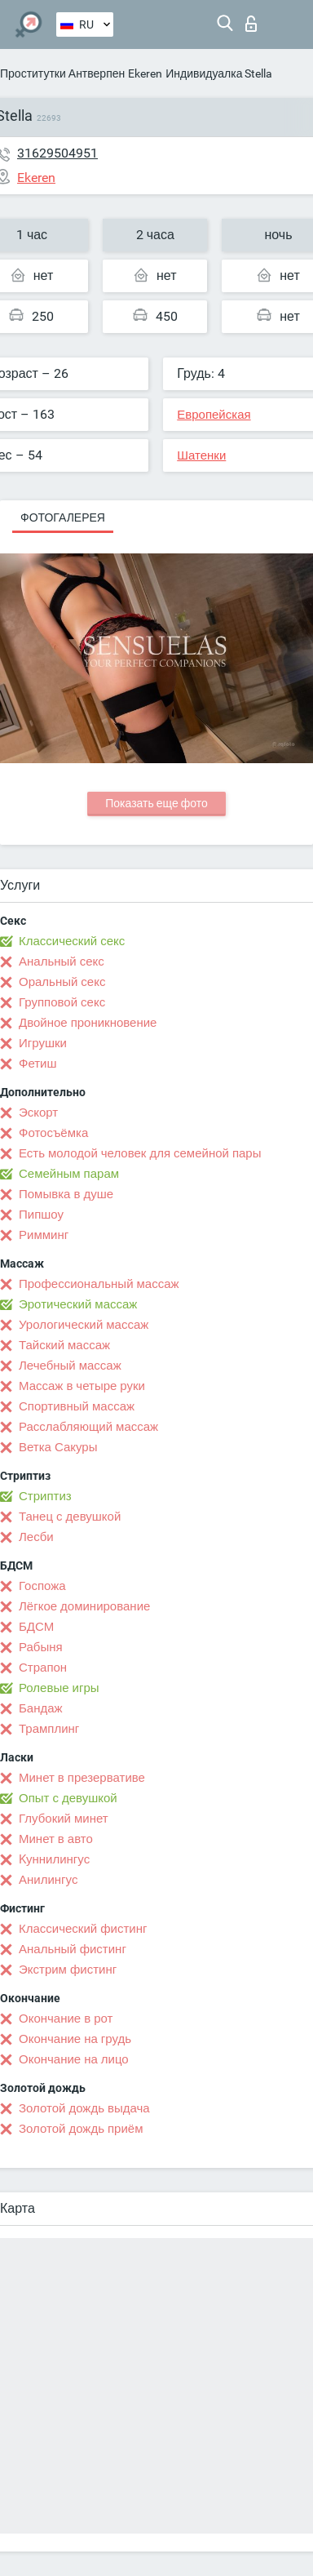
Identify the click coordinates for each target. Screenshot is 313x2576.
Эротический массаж (78, 1304)
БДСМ (36, 1626)
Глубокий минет (63, 1818)
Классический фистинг (83, 1928)
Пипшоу (41, 1214)
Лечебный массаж (70, 1365)
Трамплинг (49, 1728)
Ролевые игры (59, 1688)
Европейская (213, 414)
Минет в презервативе (82, 1777)
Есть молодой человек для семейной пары (140, 1153)
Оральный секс (62, 982)
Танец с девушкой (70, 1516)
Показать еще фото (156, 803)
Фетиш (38, 1063)
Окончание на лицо (74, 2059)
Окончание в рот (65, 2018)
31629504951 (57, 153)
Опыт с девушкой (68, 1798)
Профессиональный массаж (99, 1284)
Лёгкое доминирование (84, 1606)
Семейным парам (69, 1173)
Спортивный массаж (76, 1406)
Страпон (43, 1667)
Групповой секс (62, 1002)
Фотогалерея (62, 517)
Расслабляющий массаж (88, 1426)
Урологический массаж (83, 1324)
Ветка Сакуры (58, 1447)
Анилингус (48, 1879)
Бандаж (41, 1708)
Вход (251, 24)
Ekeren (145, 73)
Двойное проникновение (87, 1022)
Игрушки (43, 1043)
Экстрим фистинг (68, 1969)
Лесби (36, 1537)
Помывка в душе (66, 1194)
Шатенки (201, 455)
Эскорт (38, 1112)
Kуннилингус (54, 1859)
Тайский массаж (64, 1345)
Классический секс (72, 941)
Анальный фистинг (72, 1949)
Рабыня (41, 1647)
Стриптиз (45, 1496)
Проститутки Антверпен (62, 73)
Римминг (43, 1235)
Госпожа (42, 1586)
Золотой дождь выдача (84, 2108)
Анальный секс (61, 961)
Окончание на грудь (75, 2039)
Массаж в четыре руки (82, 1386)
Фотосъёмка (53, 1133)
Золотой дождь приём (81, 2128)
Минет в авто (56, 1839)
